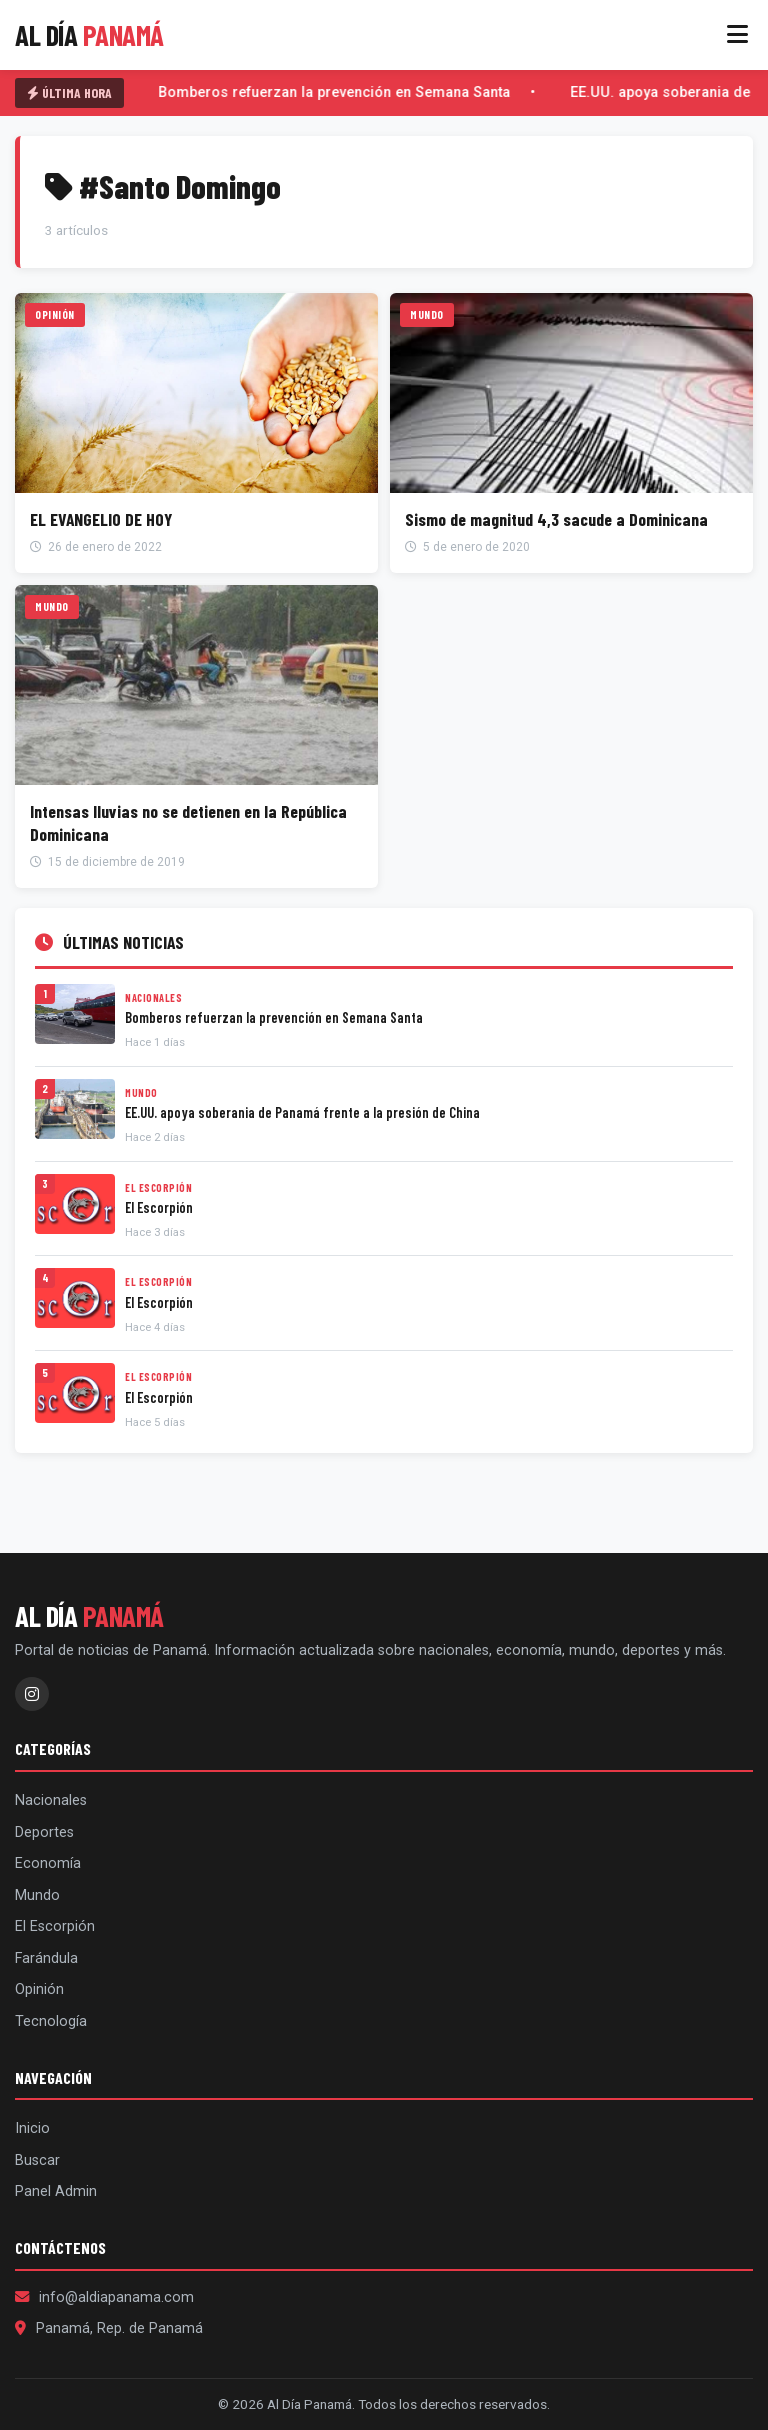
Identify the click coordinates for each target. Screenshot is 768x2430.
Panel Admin (56, 2191)
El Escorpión (55, 1926)
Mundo (37, 1895)
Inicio (32, 2128)
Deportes (44, 1832)
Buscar (37, 2160)
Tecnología (51, 2021)
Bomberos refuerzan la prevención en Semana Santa (336, 92)
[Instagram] (32, 1694)
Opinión (39, 1989)
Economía (48, 1863)
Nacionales (51, 1800)
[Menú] (737, 35)
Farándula (46, 1958)
